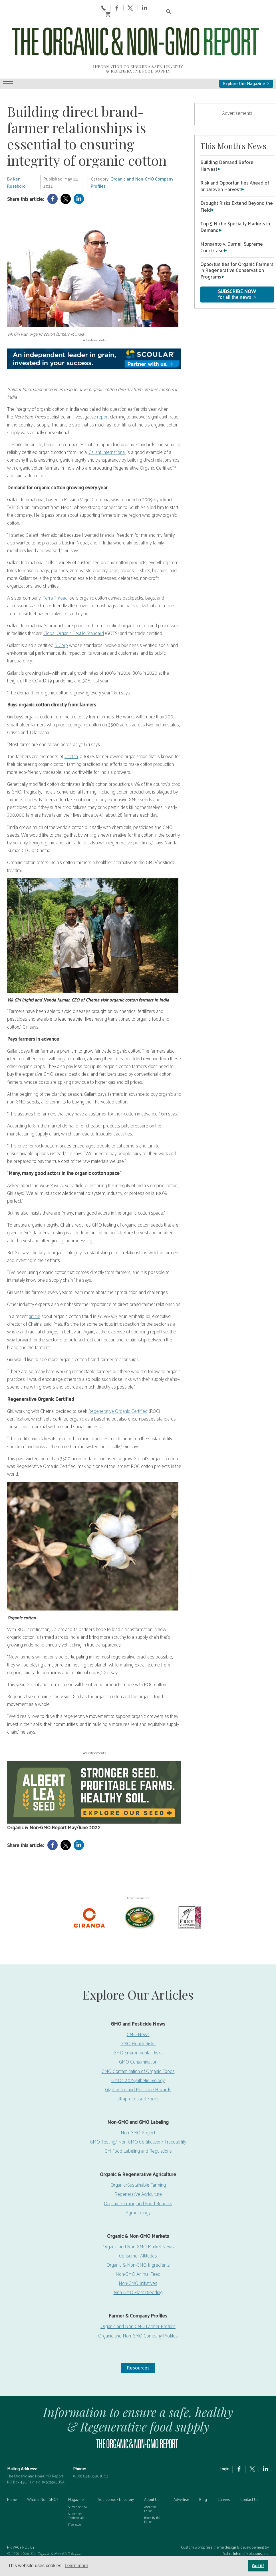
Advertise (181, 2471)
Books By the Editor (152, 2492)
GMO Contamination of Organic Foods (138, 2043)
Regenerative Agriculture (138, 2166)
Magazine (76, 2471)
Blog (203, 2471)
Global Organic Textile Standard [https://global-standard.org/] (73, 605)
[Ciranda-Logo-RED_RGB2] (89, 1889)
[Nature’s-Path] (139, 1889)
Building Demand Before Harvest (226, 137)
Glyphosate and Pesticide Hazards (138, 2061)
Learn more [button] (76, 2565)
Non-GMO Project (138, 2104)
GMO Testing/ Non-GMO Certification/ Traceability (138, 2114)
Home (12, 2471)
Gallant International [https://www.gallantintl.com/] (107, 424)
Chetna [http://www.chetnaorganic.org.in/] (71, 728)
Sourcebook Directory (116, 2471)
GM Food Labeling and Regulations (138, 2123)
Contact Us (249, 2471)
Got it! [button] (258, 2565)
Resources (138, 2339)
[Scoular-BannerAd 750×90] (94, 331)
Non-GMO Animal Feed (138, 2246)
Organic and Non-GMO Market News (138, 2218)
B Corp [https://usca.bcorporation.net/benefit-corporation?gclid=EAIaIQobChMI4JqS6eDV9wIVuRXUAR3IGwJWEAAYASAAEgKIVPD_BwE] (61, 617)
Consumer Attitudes (138, 2228)
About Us (152, 2471)
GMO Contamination (138, 2034)
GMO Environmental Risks (138, 2024)
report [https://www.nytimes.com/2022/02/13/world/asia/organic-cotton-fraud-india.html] (103, 388)
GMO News (138, 2006)
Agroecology (138, 2184)
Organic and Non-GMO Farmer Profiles (138, 2298)
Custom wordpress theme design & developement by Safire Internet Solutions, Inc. (225, 2522)
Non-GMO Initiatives (138, 2255)
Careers (223, 2471)
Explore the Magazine (246, 55)
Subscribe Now (77, 2478)
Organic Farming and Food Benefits (138, 2175)
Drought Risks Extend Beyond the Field (236, 178)
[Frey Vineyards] (189, 1889)
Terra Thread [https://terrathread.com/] (55, 570)
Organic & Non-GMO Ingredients (138, 2237)
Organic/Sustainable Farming (138, 2157)
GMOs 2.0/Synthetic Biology (138, 2052)
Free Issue (74, 2496)
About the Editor (150, 2480)
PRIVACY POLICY (21, 2519)
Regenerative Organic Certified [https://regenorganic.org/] (118, 1383)
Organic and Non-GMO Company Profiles (132, 154)
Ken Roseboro (16, 154)
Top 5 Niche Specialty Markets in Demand (235, 198)
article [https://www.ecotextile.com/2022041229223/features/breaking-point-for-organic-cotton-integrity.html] (34, 1288)
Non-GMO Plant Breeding (138, 2264)
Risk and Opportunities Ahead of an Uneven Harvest (234, 157)
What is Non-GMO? (42, 2471)
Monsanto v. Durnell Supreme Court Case (231, 219)
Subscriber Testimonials (76, 2488)
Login (224, 2441)
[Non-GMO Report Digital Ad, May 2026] (94, 1765)
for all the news (237, 266)
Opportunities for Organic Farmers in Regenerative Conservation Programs (236, 242)
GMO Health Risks (138, 2015)
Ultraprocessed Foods (138, 2070)
